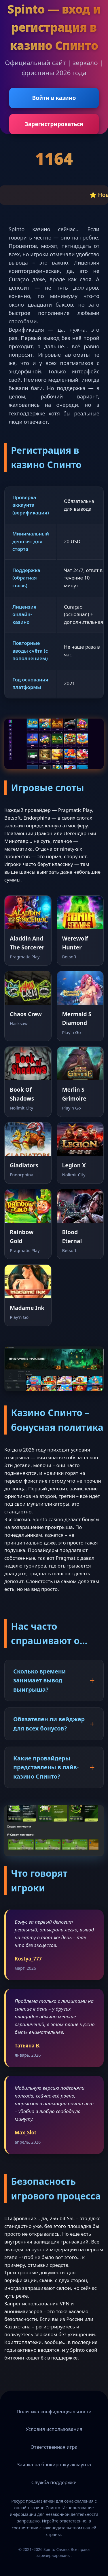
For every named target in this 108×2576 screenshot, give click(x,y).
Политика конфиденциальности (53, 2411)
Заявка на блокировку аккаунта (54, 2464)
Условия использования (54, 2429)
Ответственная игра (54, 2447)
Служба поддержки (54, 2482)
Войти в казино (54, 98)
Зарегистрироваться (54, 124)
